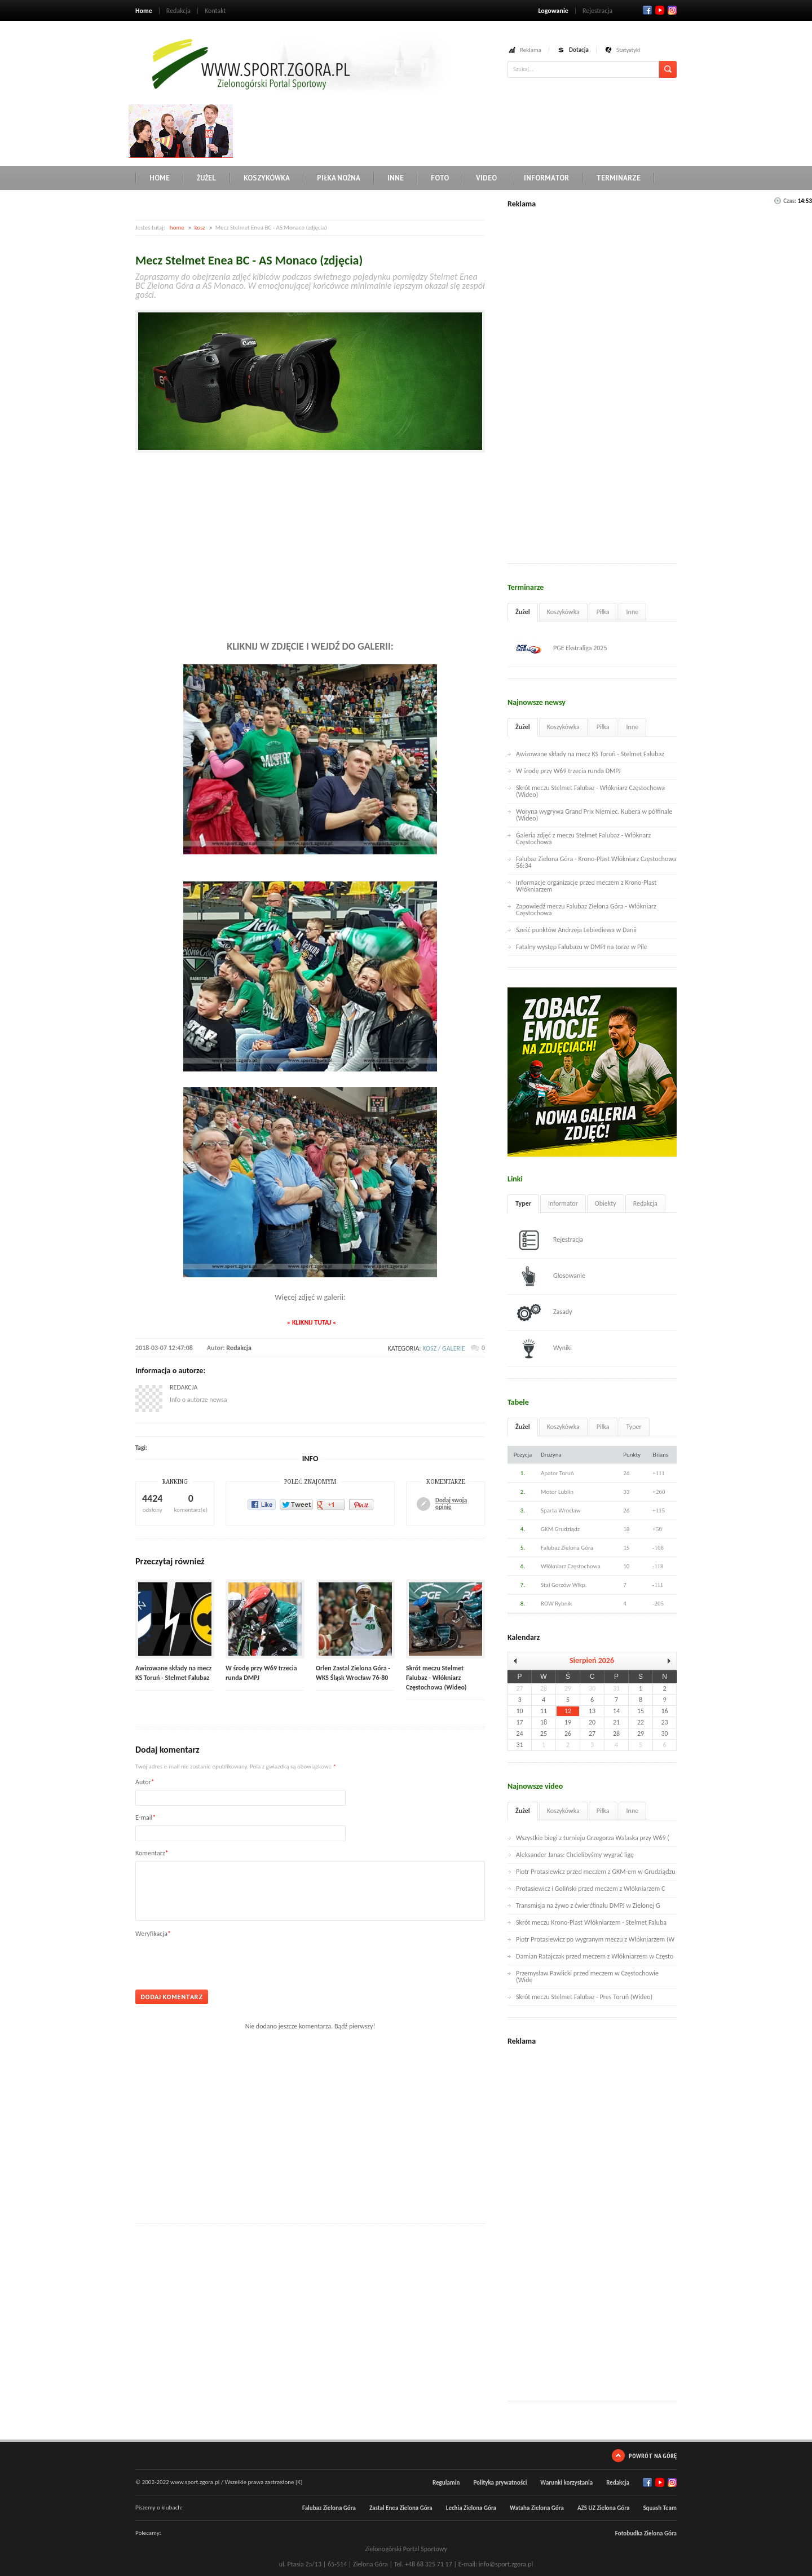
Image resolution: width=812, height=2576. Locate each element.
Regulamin (446, 2482)
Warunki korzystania (566, 2482)
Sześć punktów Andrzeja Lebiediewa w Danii (576, 930)
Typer (523, 1203)
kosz (200, 227)
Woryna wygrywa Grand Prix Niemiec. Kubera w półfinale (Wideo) (594, 815)
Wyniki (544, 1348)
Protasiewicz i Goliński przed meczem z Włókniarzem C (590, 1889)
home (177, 227)
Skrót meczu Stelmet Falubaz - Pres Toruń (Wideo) (584, 1997)
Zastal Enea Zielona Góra (401, 2508)
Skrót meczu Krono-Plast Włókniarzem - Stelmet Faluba (591, 1922)
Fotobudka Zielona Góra (646, 2533)
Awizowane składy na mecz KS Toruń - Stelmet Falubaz (590, 754)
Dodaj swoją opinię (451, 1504)
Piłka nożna (338, 178)
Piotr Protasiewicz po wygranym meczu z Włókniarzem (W (595, 1939)
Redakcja (178, 11)
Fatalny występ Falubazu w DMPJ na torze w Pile (581, 947)
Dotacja (579, 50)
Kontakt (215, 11)
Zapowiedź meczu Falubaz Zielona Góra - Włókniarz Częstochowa (586, 909)
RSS (672, 10)
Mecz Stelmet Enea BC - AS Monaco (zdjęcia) (249, 260)
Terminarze (618, 178)
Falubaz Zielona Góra (329, 2508)
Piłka (603, 612)
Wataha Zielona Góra (537, 2508)
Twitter (659, 10)
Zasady (544, 1312)
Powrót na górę (653, 2455)
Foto (440, 178)
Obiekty (605, 1203)
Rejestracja (597, 11)
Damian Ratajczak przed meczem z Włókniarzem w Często (594, 1956)
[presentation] (221, 1960)
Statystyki (628, 50)
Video (486, 178)
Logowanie (553, 11)
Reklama (530, 50)
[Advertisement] (442, 129)
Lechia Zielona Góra (471, 2508)
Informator (546, 178)
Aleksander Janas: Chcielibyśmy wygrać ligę (575, 1855)
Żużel (207, 178)
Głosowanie (550, 1276)
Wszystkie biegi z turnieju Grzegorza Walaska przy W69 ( (592, 1838)
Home (143, 11)
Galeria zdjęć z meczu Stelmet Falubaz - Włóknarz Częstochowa (583, 838)
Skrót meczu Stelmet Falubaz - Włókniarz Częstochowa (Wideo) (436, 1677)
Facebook (647, 10)
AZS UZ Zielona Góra (603, 2508)
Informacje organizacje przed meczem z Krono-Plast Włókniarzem (586, 886)
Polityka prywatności (500, 2482)
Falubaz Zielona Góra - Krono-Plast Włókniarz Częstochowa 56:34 (596, 862)
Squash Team (660, 2508)
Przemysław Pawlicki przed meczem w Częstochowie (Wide (587, 1976)
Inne (395, 178)
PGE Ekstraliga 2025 (561, 648)
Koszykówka (267, 178)
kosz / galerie (443, 1348)
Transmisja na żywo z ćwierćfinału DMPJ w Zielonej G (588, 1905)
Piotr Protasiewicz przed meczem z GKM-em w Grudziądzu (596, 1872)
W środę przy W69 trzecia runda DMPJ (568, 771)
